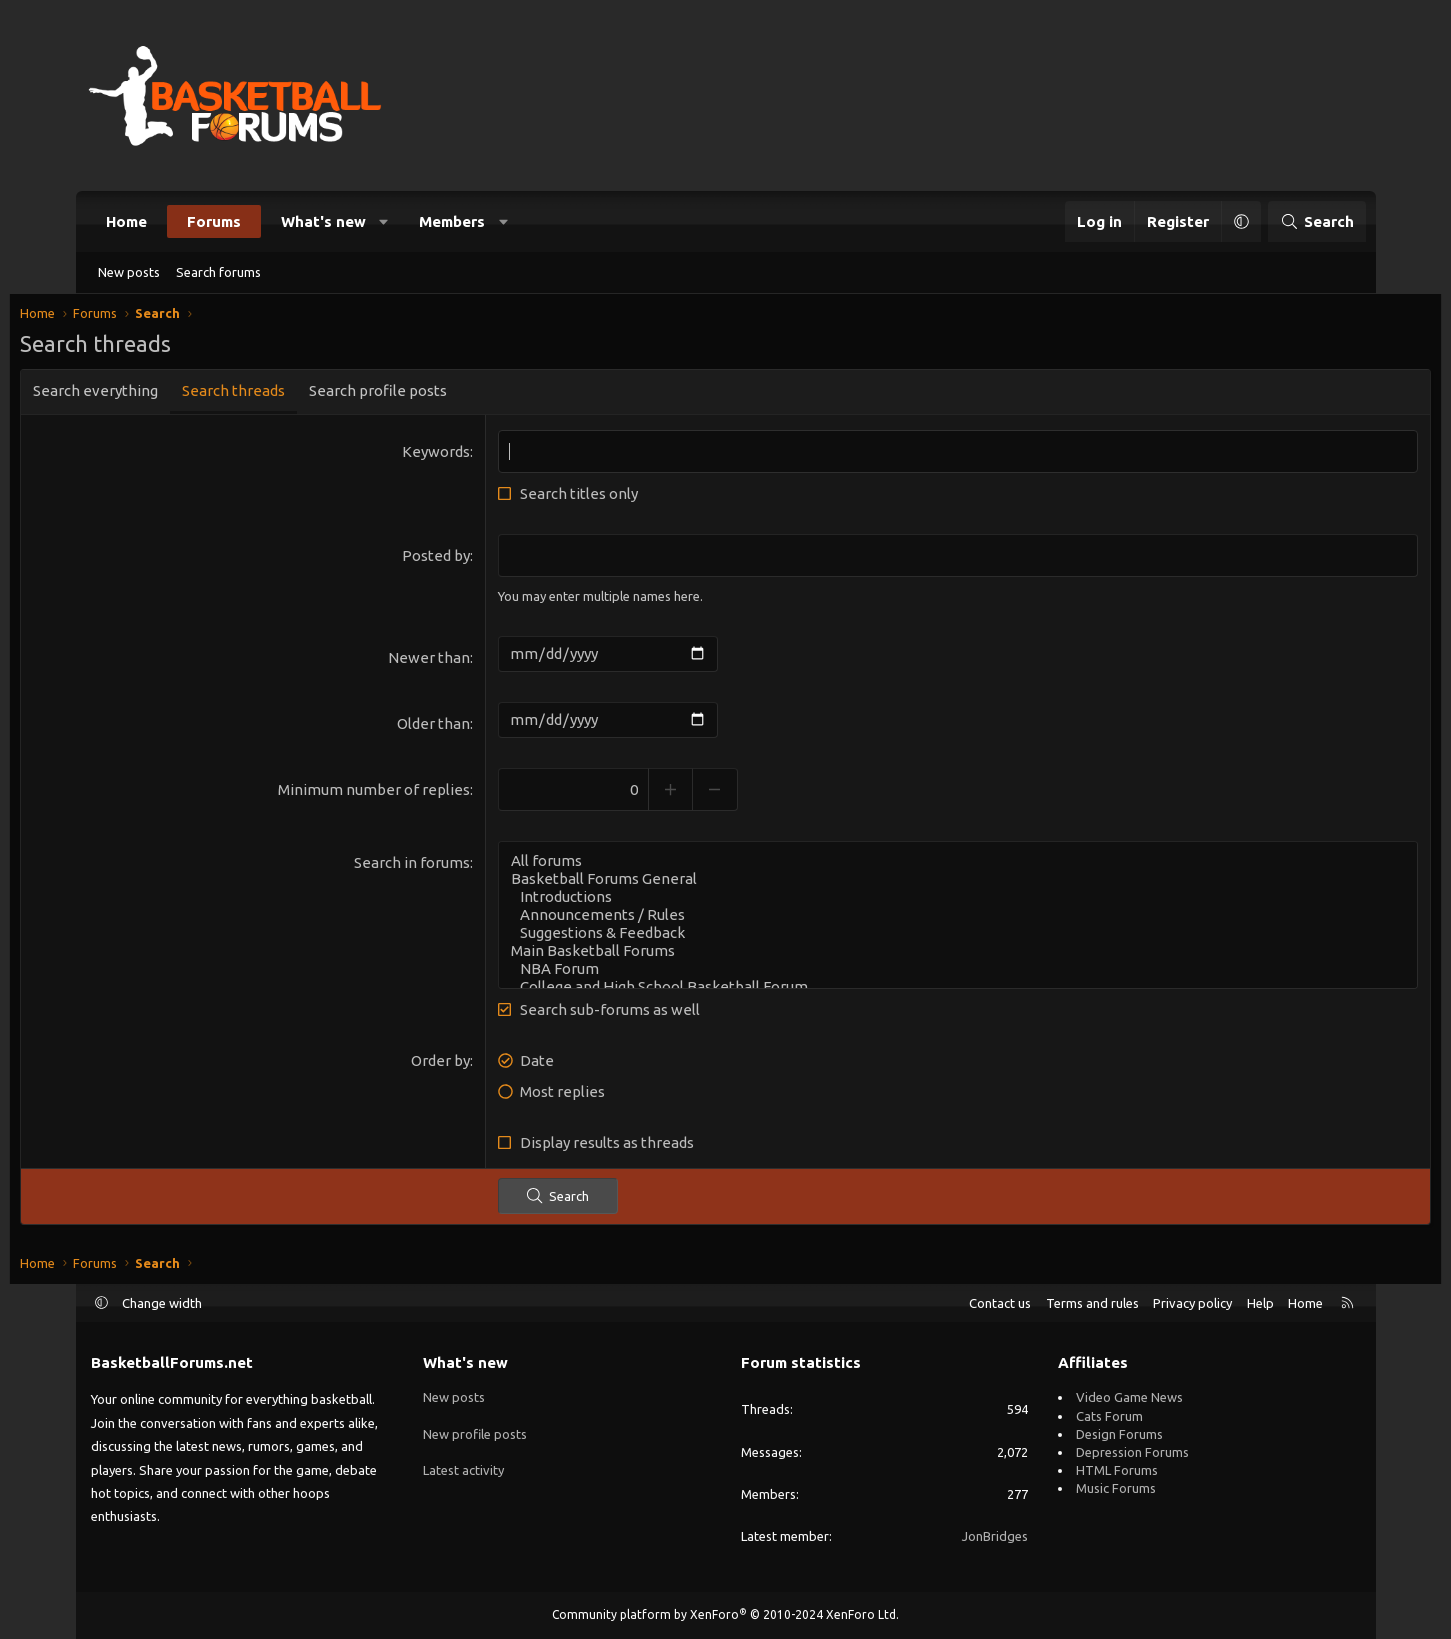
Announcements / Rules (934, 919)
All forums (934, 865)
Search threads (305, 395)
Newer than (453, 661)
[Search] (1316, 221)
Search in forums (436, 866)
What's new (323, 221)
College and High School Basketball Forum (934, 991)
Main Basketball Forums (934, 955)
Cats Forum (1109, 1416)
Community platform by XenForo (725, 1614)
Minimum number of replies (398, 793)
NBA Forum (934, 973)
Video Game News (1129, 1397)
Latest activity (463, 1470)
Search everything (167, 395)
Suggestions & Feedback (934, 937)
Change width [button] (162, 1303)
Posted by (460, 560)
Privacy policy (1192, 1303)
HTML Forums (1117, 1470)
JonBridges (995, 1536)
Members (452, 221)
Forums (214, 221)
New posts (129, 272)
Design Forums (1119, 1434)
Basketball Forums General (934, 883)
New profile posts (475, 1434)
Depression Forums (1132, 1452)
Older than (457, 727)
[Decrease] (739, 793)
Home (126, 221)
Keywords (460, 456)
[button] (383, 221)
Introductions (934, 901)
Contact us (1000, 1303)
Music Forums (1116, 1488)
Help (1260, 1303)
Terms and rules (1092, 1303)
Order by (464, 1064)
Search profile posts (450, 395)
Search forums (218, 272)
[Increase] (694, 793)
